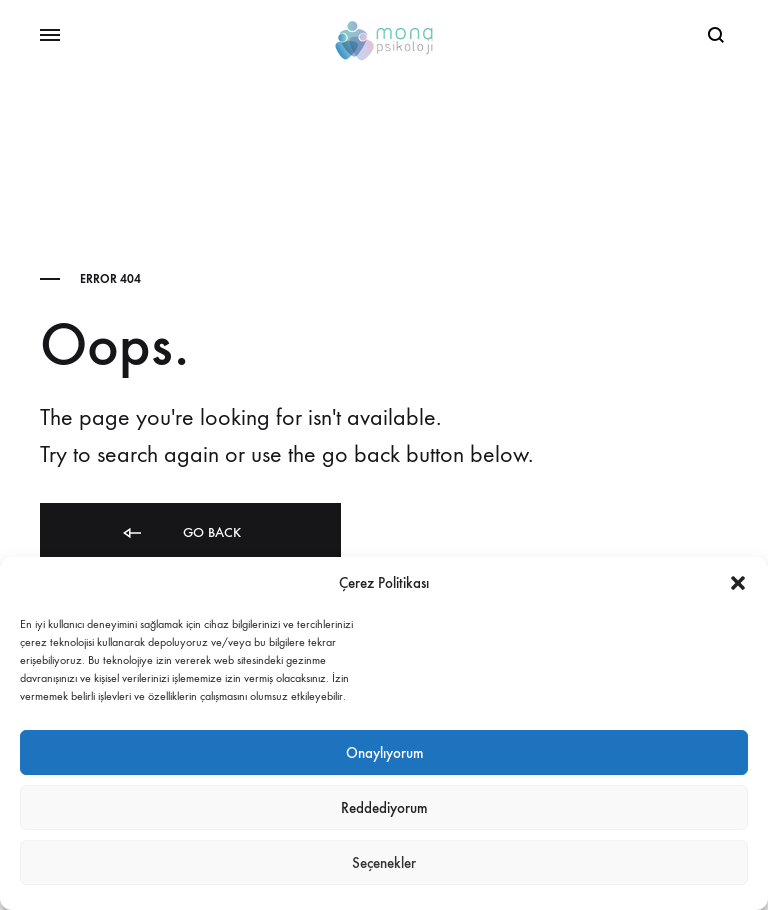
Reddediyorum (384, 808)
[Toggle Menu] (50, 36)
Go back (180, 533)
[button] (738, 583)
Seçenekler (384, 863)
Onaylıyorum (384, 753)
